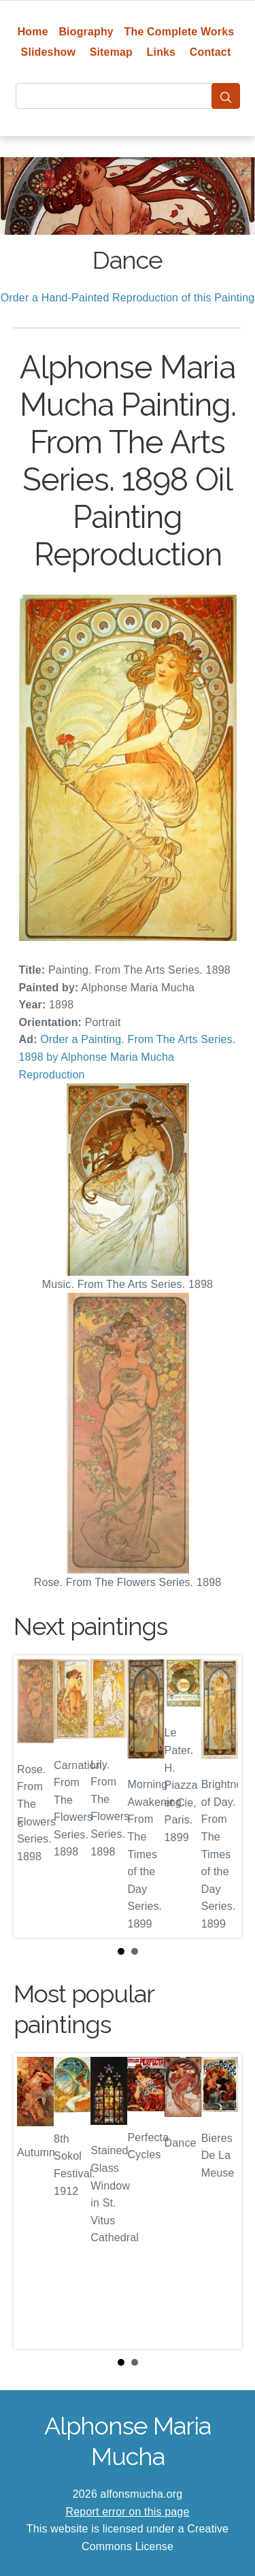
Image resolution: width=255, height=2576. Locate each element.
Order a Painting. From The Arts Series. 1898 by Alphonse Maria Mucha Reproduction (127, 1057)
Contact (210, 52)
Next (220, 1797)
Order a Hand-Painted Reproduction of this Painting (128, 297)
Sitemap (111, 52)
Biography (86, 31)
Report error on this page (128, 2511)
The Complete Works (179, 31)
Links (161, 52)
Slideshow (48, 52)
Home (33, 31)
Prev (35, 1797)
